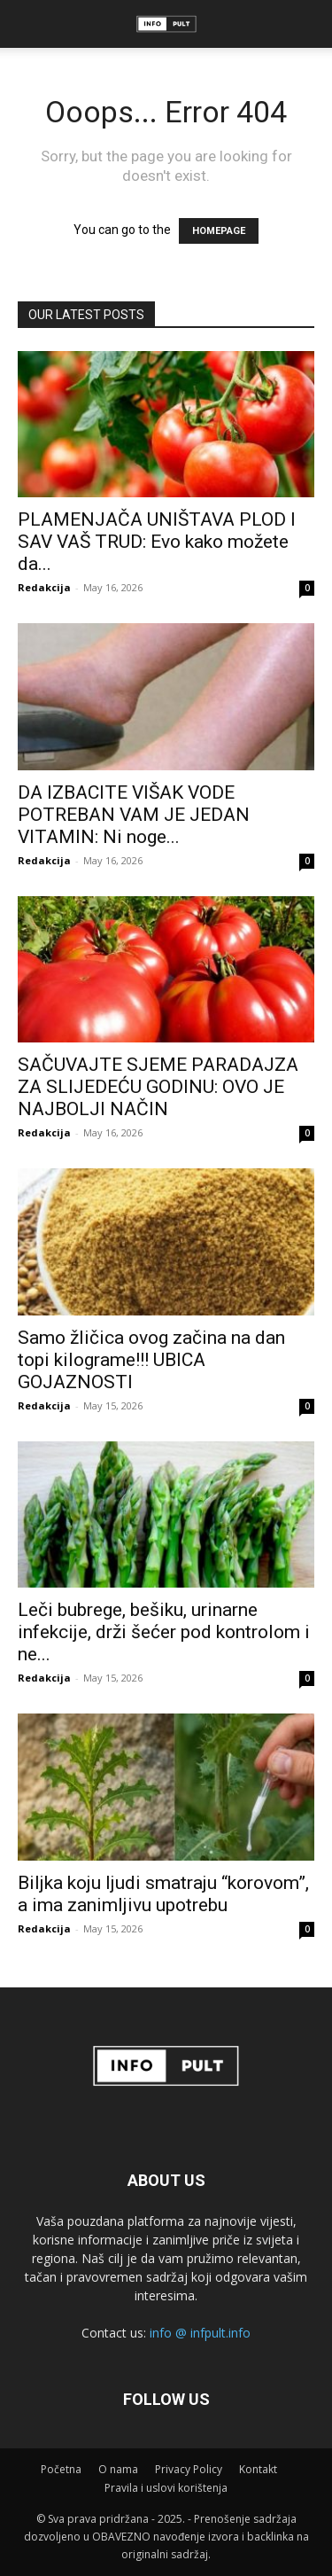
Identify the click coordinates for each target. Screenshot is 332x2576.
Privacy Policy (188, 2469)
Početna (61, 2469)
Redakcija (44, 587)
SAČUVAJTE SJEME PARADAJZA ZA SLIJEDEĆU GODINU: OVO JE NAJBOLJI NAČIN (158, 1087)
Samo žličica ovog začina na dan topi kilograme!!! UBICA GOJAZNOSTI (151, 1360)
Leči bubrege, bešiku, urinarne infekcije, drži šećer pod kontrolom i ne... (164, 1632)
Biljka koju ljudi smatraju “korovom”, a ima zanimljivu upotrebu (163, 1894)
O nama (118, 2469)
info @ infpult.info (200, 2332)
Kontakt (258, 2469)
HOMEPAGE (218, 231)
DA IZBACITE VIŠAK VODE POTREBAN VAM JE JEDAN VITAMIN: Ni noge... (134, 814)
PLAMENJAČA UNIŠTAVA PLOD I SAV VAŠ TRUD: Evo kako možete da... (157, 541)
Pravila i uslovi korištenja (166, 2487)
